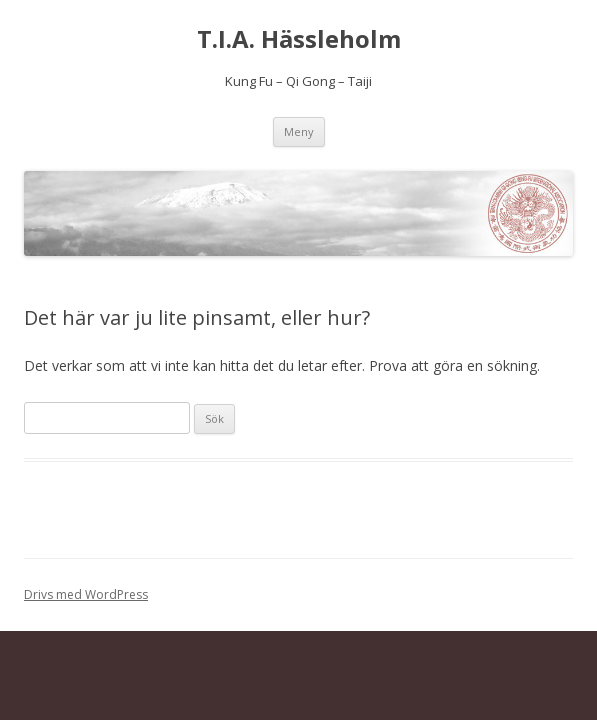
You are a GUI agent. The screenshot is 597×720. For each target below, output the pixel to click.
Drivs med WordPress (86, 594)
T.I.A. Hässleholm (299, 39)
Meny (299, 131)
